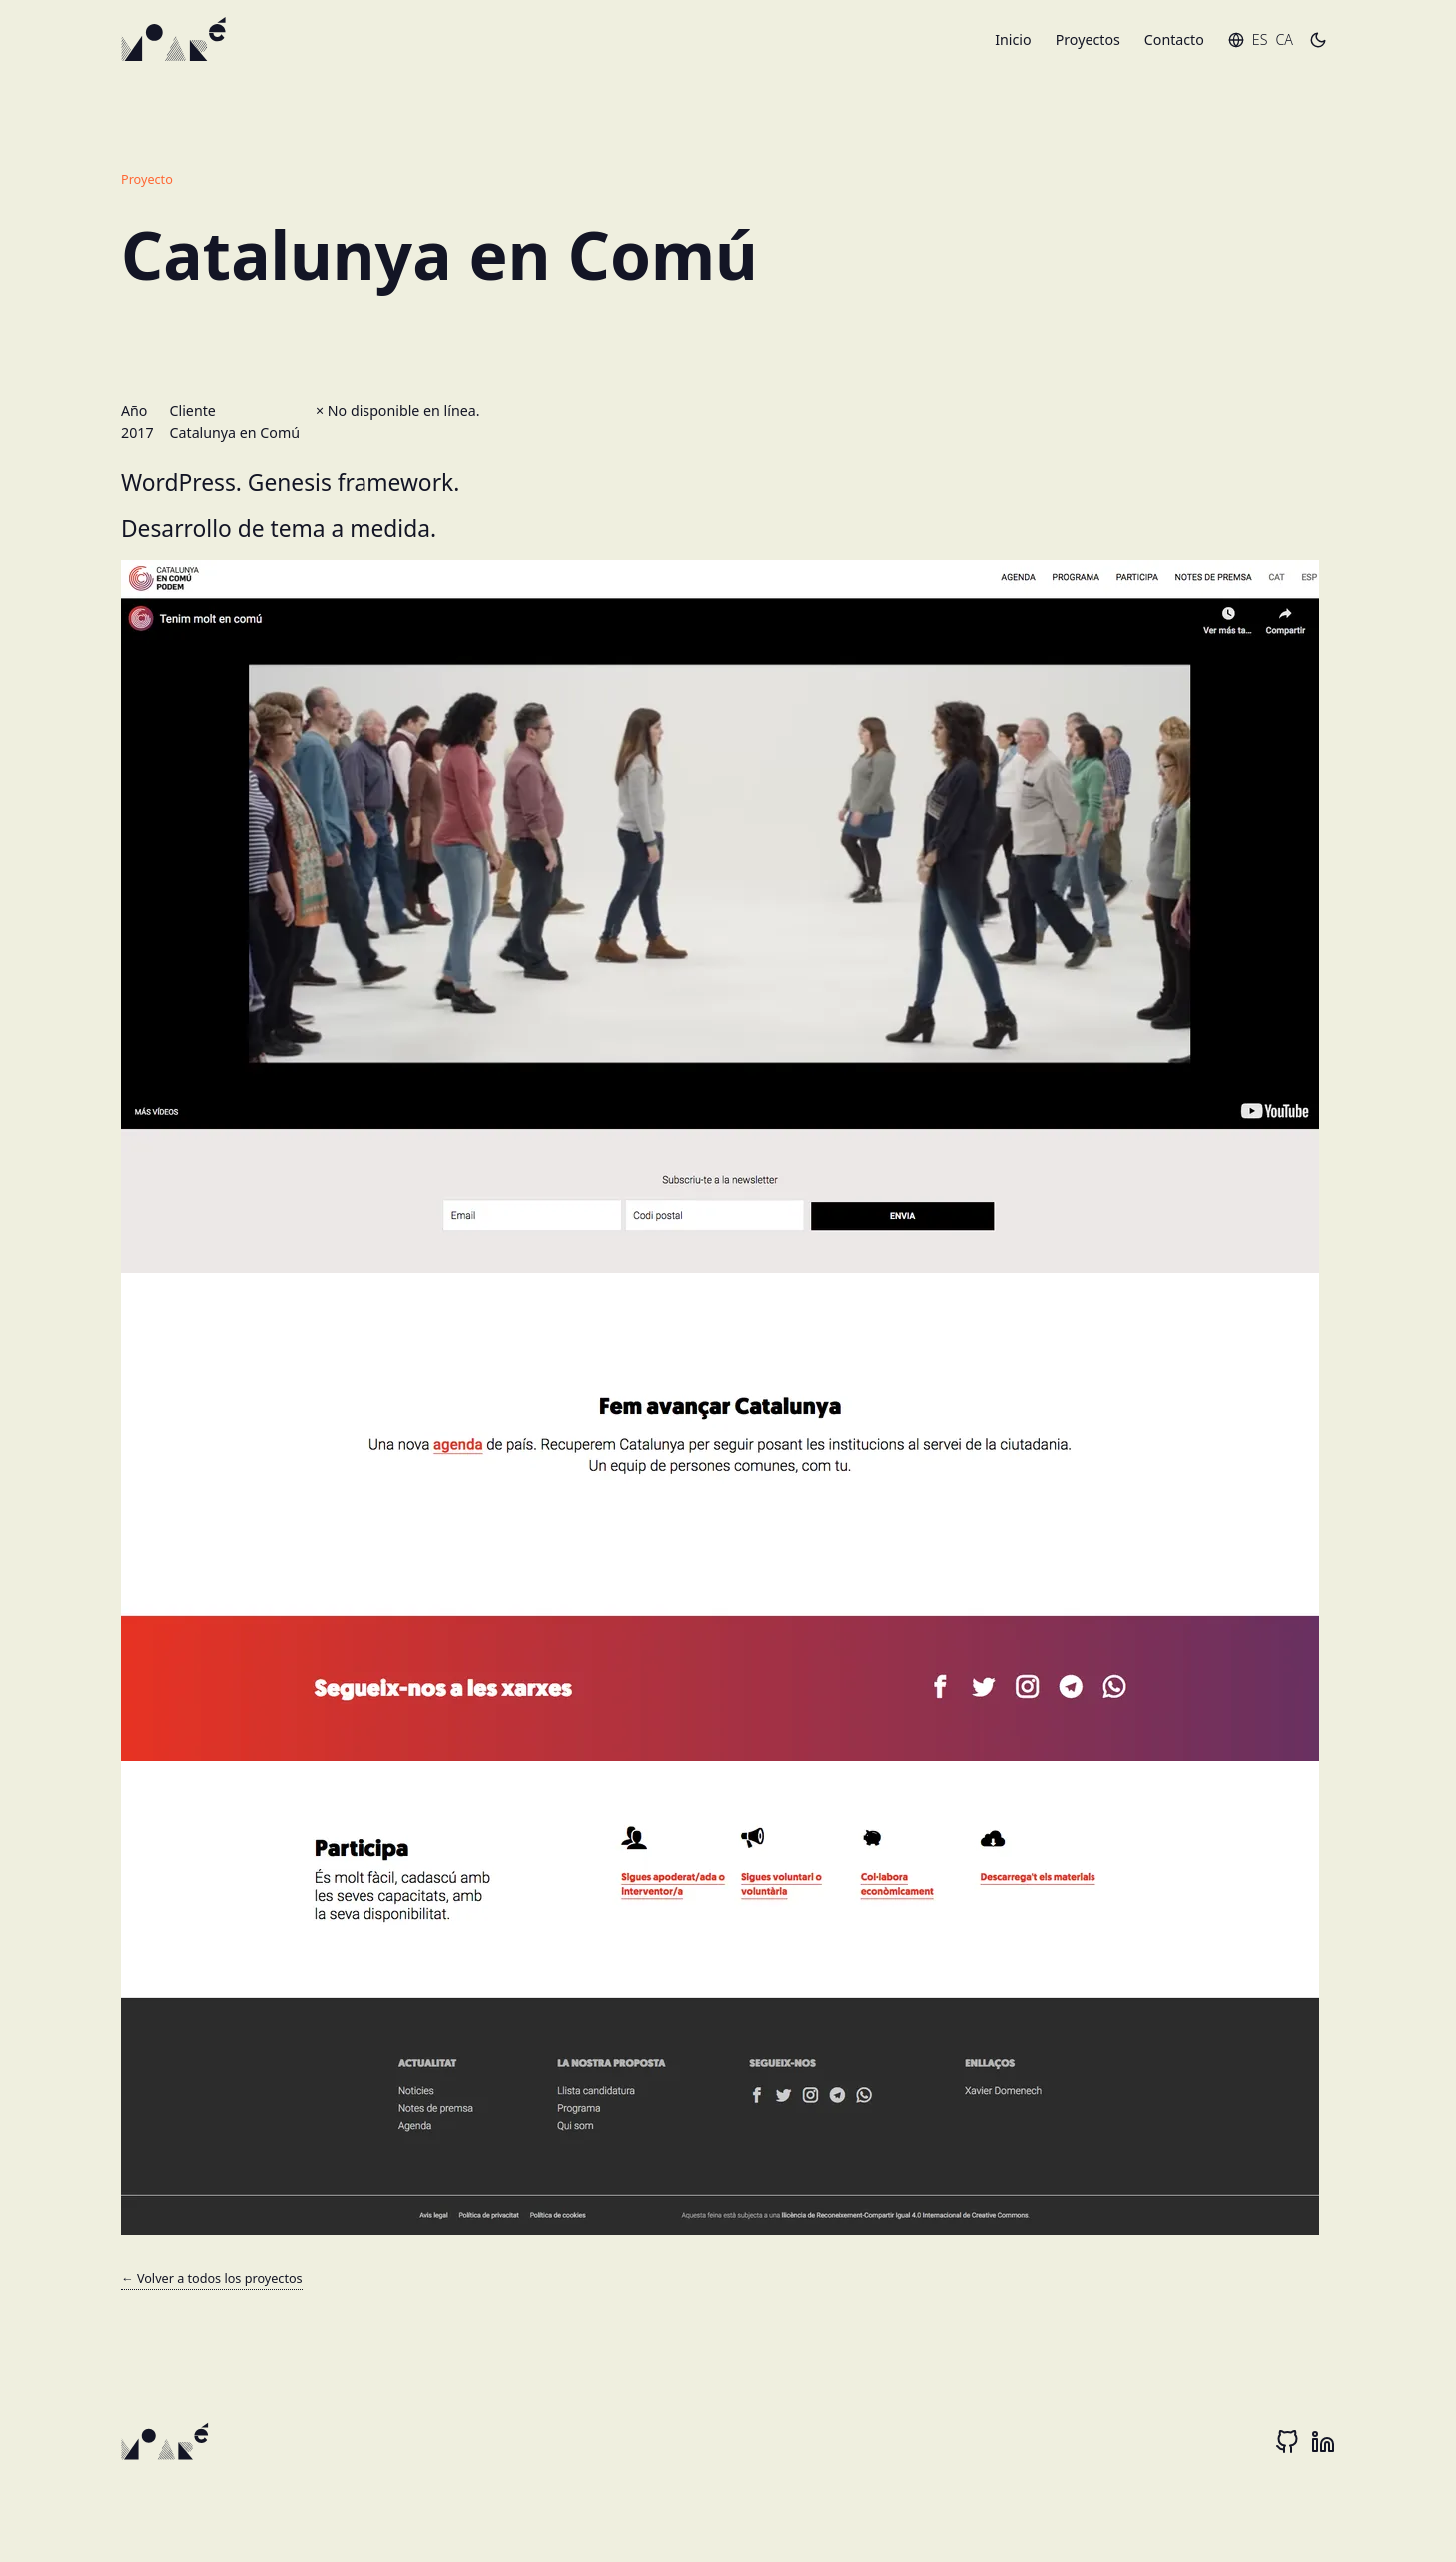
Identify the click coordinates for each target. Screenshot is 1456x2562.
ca (1284, 39)
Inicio (1013, 39)
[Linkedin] (1323, 2442)
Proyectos (1088, 39)
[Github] (1287, 2442)
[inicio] (176, 40)
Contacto (1174, 39)
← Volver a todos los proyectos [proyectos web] (212, 2278)
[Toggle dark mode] (1318, 40)
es (1260, 39)
